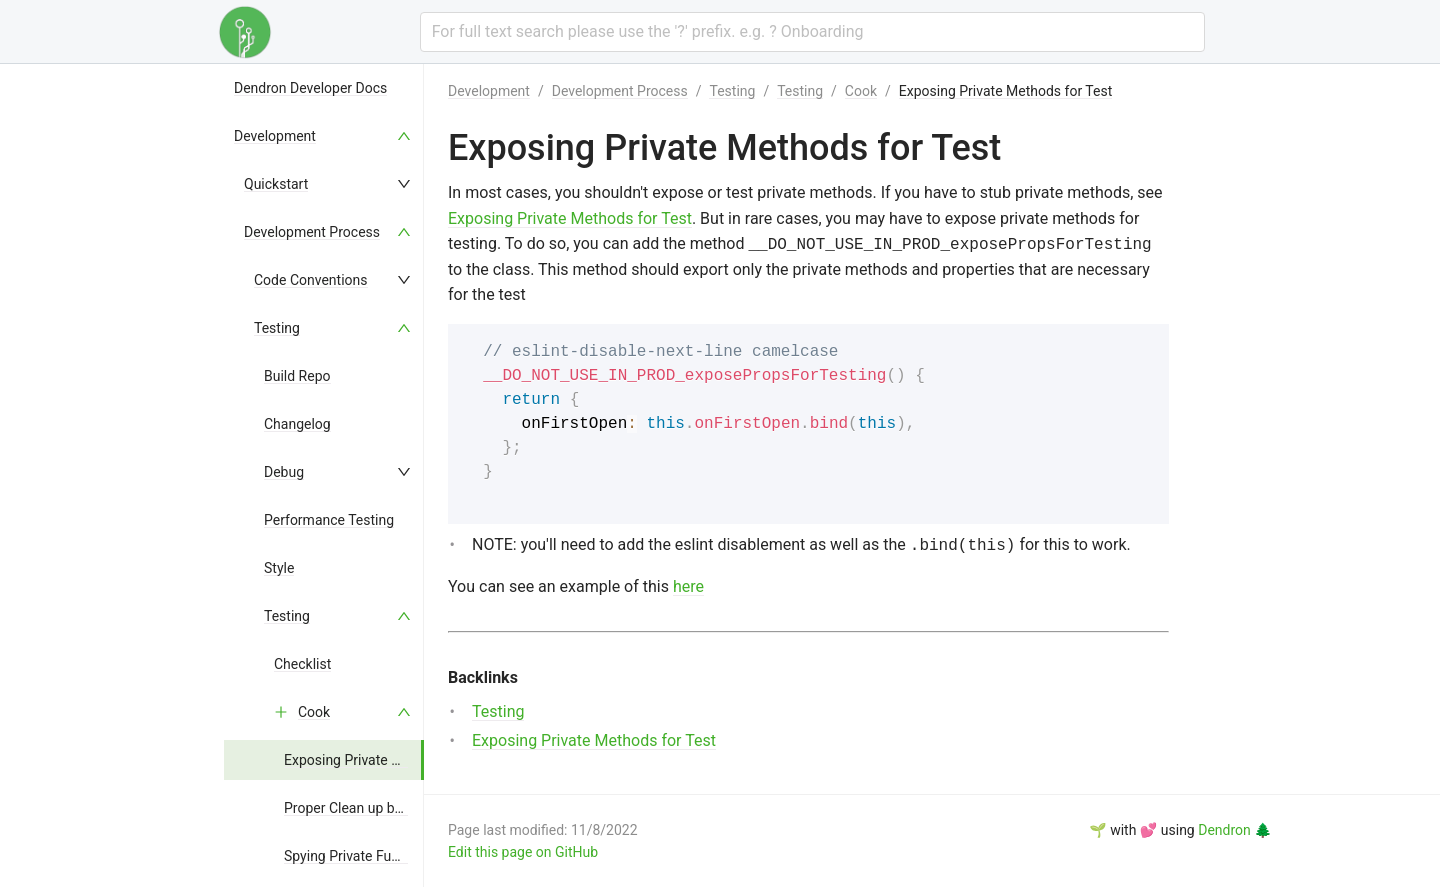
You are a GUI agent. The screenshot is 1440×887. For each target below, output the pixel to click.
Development (275, 136)
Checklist (302, 664)
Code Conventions (311, 280)
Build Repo (297, 376)
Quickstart (276, 184)
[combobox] (812, 32)
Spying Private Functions (360, 856)
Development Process (312, 232)
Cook (314, 712)
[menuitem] (324, 88)
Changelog (297, 424)
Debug (284, 472)
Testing (277, 328)
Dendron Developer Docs (310, 88)
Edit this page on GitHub (523, 852)
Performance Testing (329, 520)
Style (279, 568)
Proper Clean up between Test (377, 808)
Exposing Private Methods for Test (390, 760)
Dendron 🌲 (1234, 830)
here (688, 586)
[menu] (324, 475)
